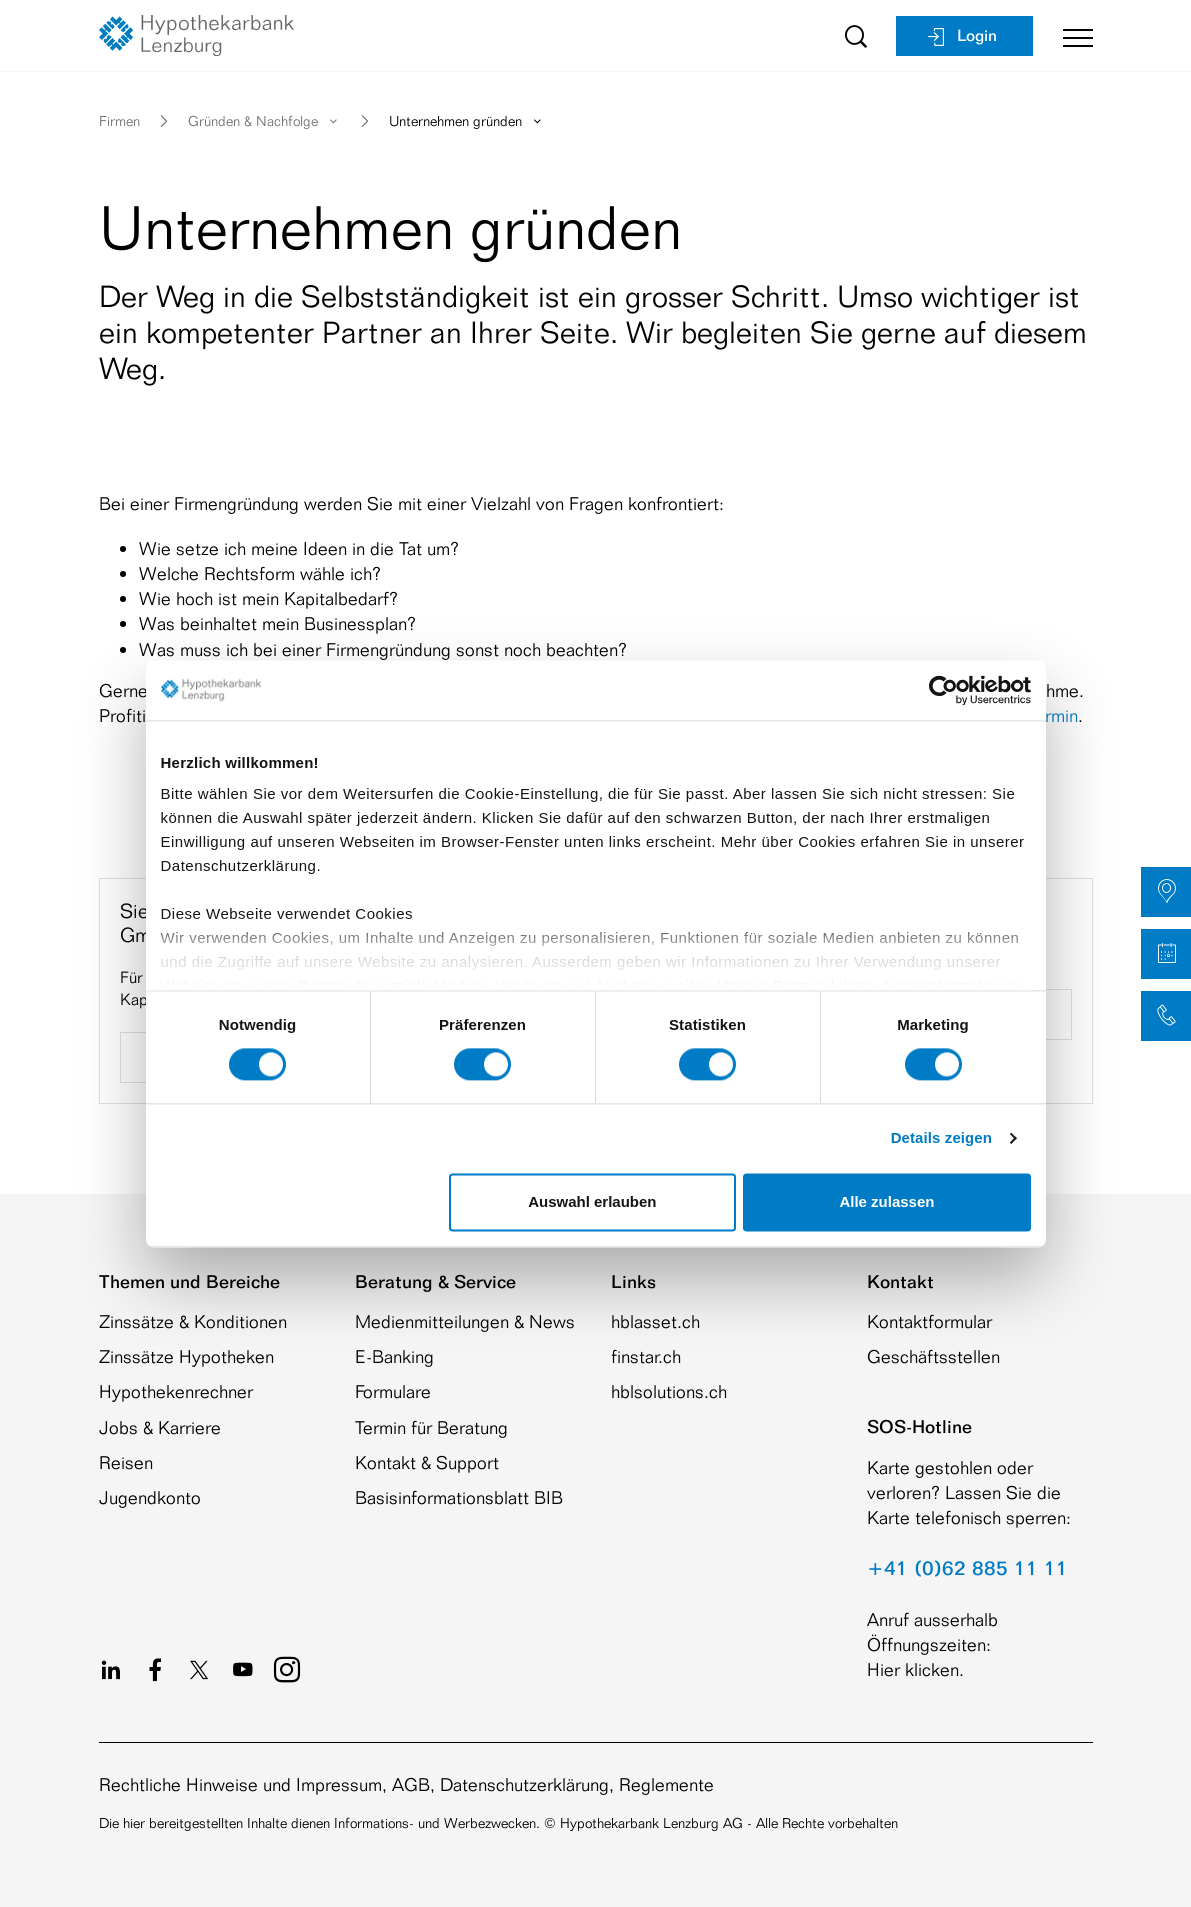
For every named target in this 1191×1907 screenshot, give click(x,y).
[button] (1166, 892)
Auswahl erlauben (592, 1201)
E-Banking (394, 1356)
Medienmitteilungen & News (465, 1321)
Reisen (126, 1462)
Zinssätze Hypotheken (186, 1356)
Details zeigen (941, 1138)
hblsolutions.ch (669, 1391)
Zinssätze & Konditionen (193, 1321)
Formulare (393, 1391)
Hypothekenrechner (176, 1391)
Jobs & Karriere (160, 1427)
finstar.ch (646, 1356)
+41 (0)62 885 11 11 (967, 1568)
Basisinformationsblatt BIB (459, 1497)
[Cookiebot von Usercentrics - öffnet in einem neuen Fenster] (943, 690)
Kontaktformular (929, 1321)
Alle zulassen (886, 1201)
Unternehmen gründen (467, 120)
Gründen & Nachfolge (264, 120)
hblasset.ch (655, 1321)
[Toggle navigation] (1070, 35)
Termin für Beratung (431, 1427)
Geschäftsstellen (933, 1356)
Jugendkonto (150, 1497)
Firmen (119, 120)
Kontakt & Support (427, 1462)
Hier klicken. (915, 1669)
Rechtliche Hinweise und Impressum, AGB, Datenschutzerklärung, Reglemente (406, 1784)
